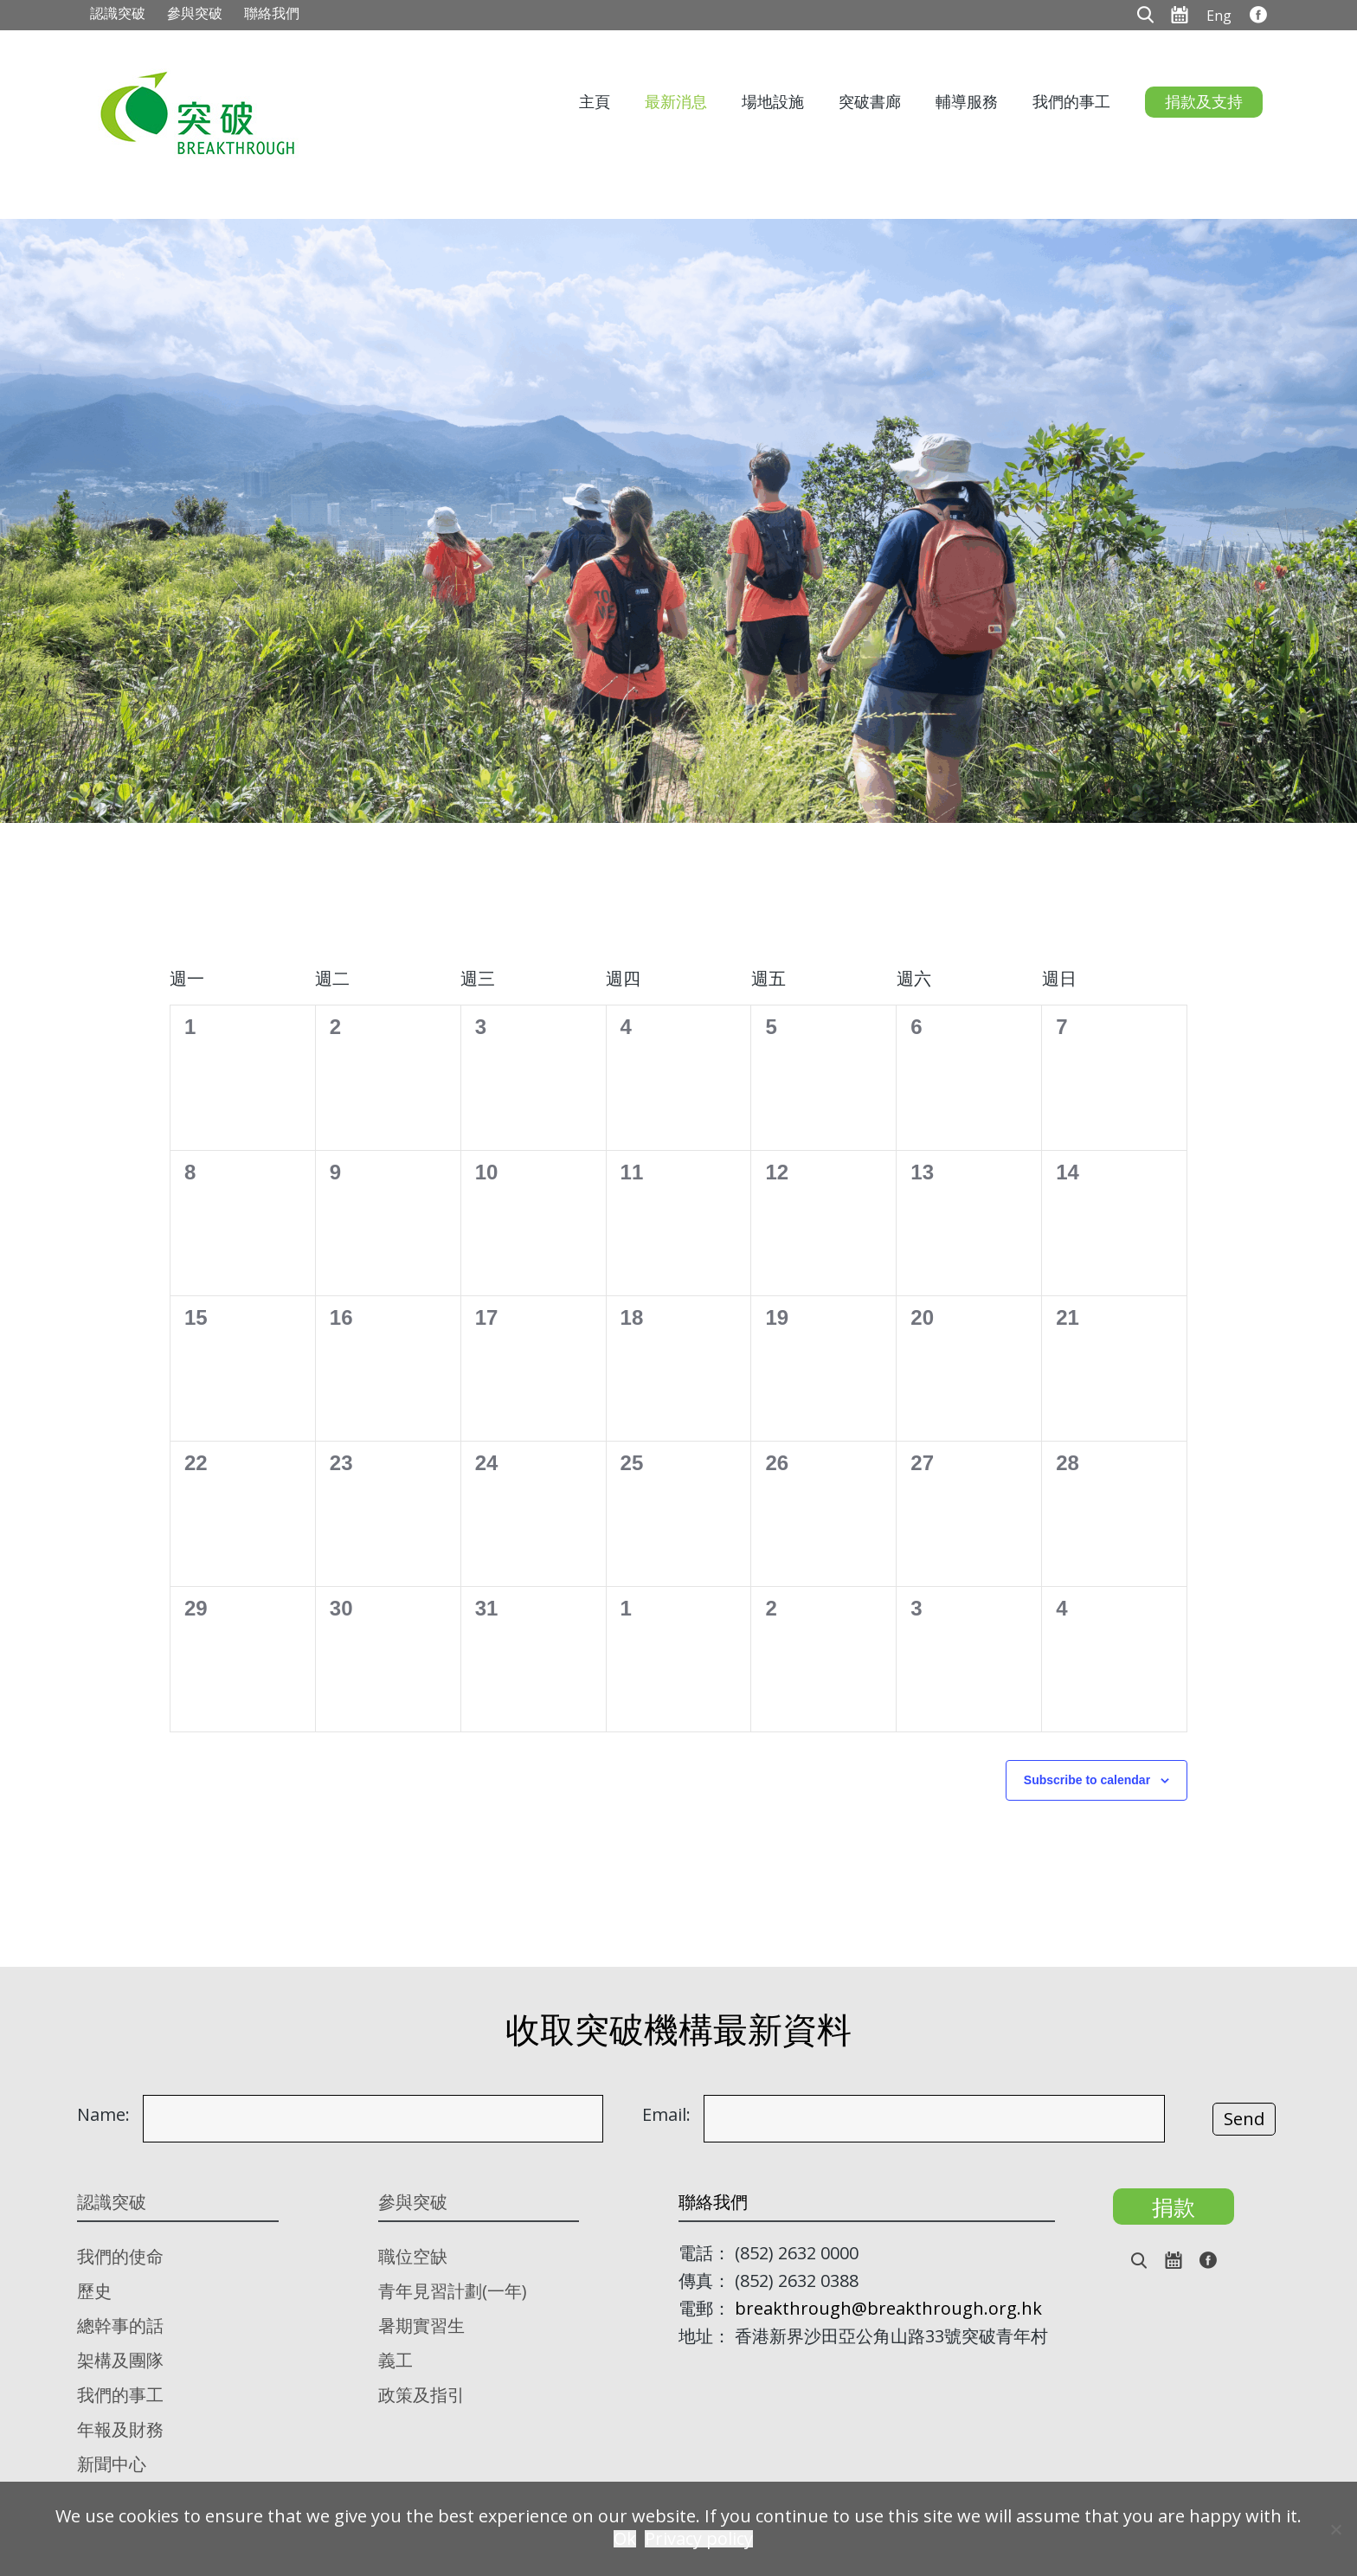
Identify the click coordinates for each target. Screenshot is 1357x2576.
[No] (1335, 2529)
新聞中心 (111, 2464)
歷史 (94, 2291)
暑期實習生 (421, 2325)
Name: (103, 2115)
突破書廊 (870, 101)
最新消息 (676, 101)
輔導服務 (967, 101)
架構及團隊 (120, 2360)
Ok (625, 2538)
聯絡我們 (271, 12)
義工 (395, 2360)
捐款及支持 (1204, 101)
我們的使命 (120, 2256)
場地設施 (773, 101)
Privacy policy (699, 2538)
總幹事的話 (120, 2325)
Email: (666, 2115)
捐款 (1173, 2206)
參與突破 (194, 12)
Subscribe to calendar (1087, 1780)
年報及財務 (120, 2429)
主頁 (594, 101)
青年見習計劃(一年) (452, 2291)
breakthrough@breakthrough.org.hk (888, 2308)
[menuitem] (1219, 14)
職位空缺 (412, 2256)
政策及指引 (421, 2394)
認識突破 (117, 12)
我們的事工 (1071, 101)
